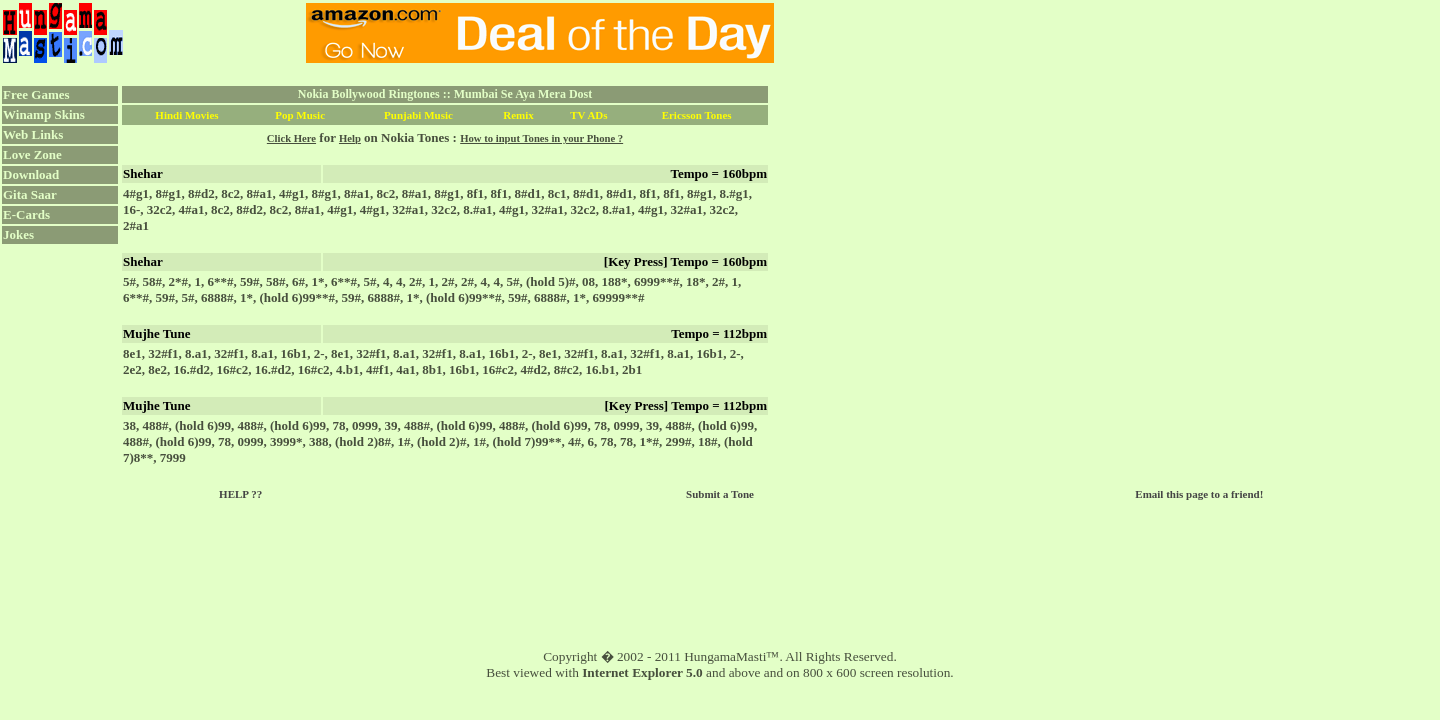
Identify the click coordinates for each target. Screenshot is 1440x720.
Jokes (18, 234)
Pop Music (300, 115)
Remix (518, 115)
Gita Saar (30, 194)
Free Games (36, 94)
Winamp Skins (44, 114)
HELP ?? (240, 494)
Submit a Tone (720, 494)
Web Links (33, 134)
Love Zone (32, 154)
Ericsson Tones (697, 115)
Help (350, 138)
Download (31, 174)
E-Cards (26, 214)
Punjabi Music (418, 115)
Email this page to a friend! (1199, 494)
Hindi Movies (186, 115)
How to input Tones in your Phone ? (541, 138)
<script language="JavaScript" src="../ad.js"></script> (540, 33)
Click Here (291, 138)
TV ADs (588, 115)
